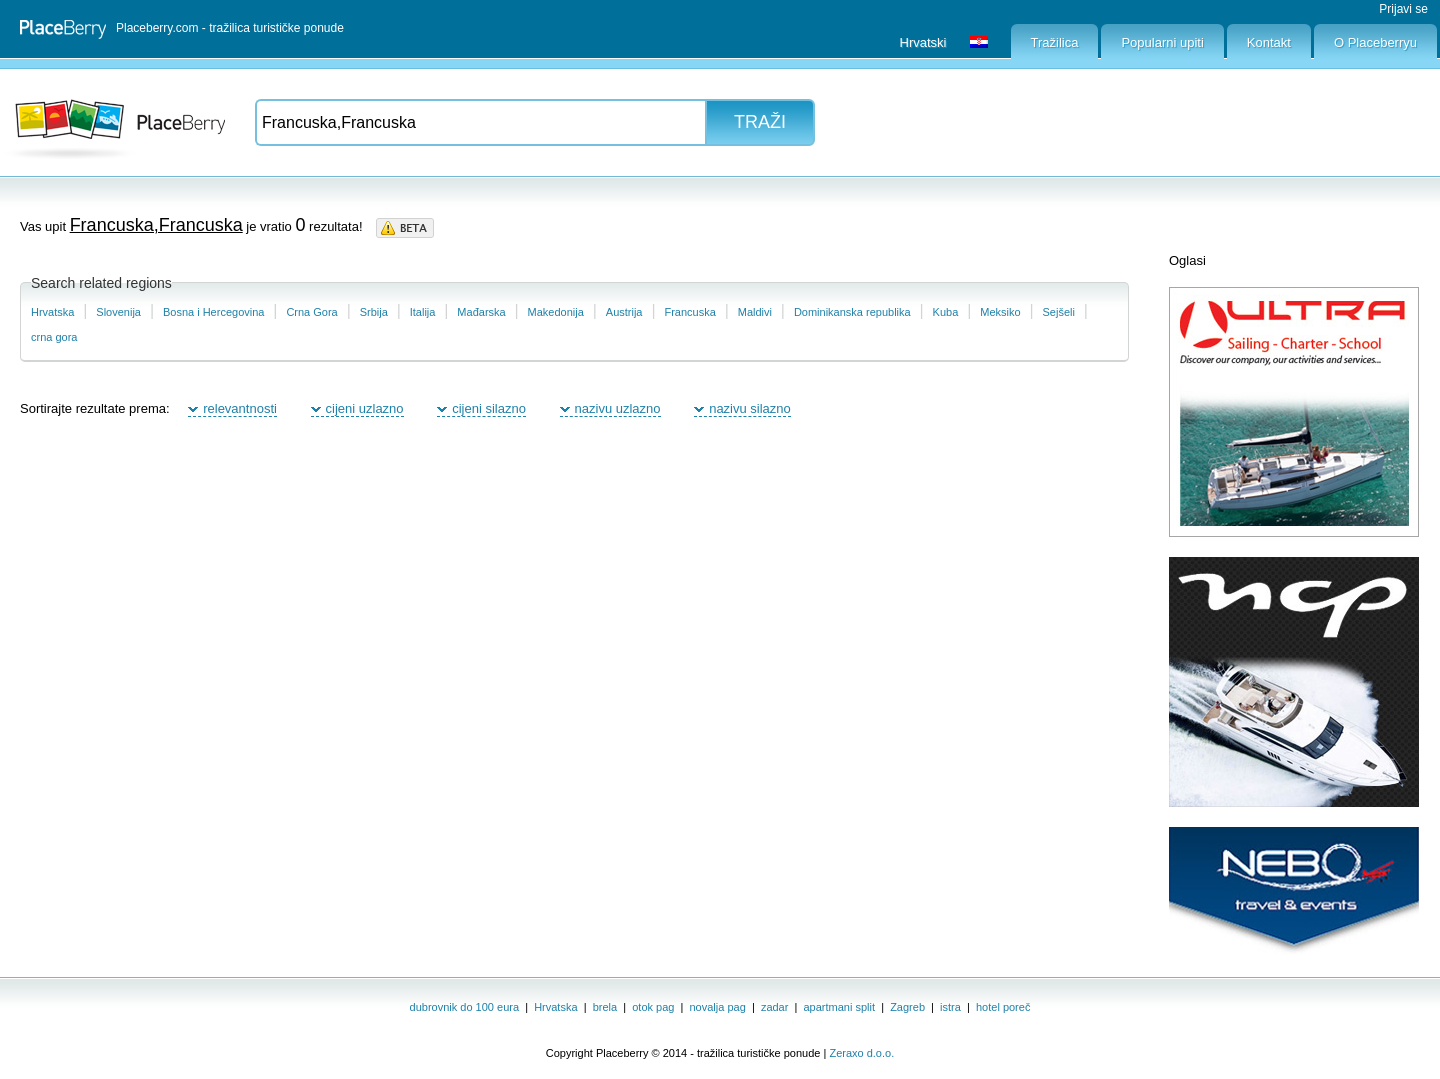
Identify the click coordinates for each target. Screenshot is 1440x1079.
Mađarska (481, 312)
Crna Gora (311, 312)
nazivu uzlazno (618, 408)
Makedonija (556, 312)
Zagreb (907, 1007)
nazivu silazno (750, 408)
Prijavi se (1403, 9)
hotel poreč (1003, 1007)
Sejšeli (1059, 312)
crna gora (54, 337)
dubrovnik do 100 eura (464, 1007)
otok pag (653, 1007)
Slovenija (118, 312)
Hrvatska (52, 312)
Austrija (624, 312)
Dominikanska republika (852, 312)
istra (950, 1007)
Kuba (946, 312)
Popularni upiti (1162, 42)
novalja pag (718, 1007)
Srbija (374, 312)
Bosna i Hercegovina (214, 312)
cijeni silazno (489, 408)
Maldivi (755, 312)
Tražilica (1055, 42)
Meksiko (1000, 312)
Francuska (689, 312)
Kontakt (1269, 42)
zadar (775, 1007)
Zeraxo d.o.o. (861, 1053)
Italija (423, 312)
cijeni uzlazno (365, 408)
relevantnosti (240, 408)
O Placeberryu (1375, 42)
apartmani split (840, 1007)
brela (605, 1007)
